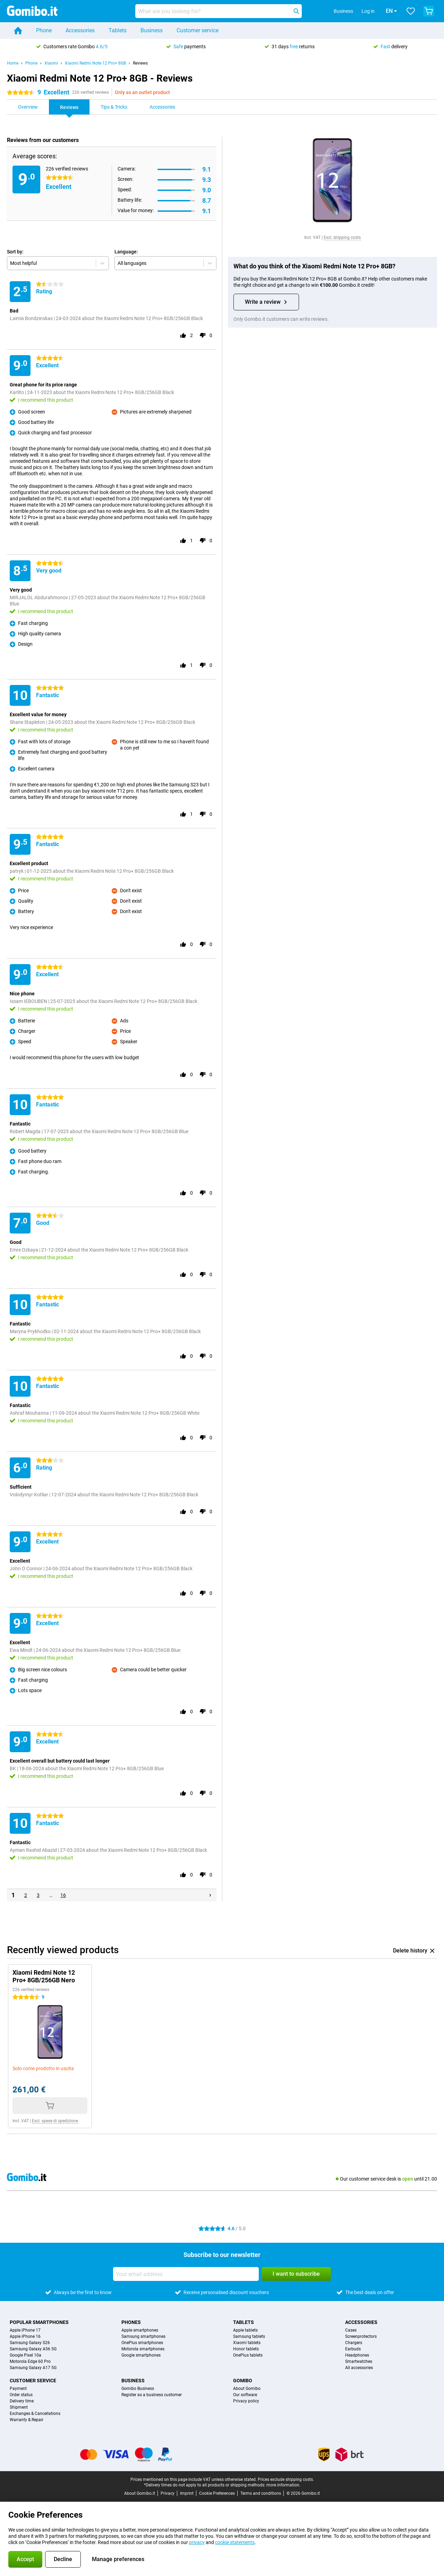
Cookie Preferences (217, 2493)
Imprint (187, 2493)
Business (151, 30)
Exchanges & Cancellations (35, 2413)
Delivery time (22, 2401)
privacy (197, 2542)
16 (63, 1895)
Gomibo (242, 2380)
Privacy (167, 2493)
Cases (351, 2330)
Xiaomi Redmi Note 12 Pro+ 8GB (95, 63)
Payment (18, 2388)
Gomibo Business (137, 2388)
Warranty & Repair (26, 2419)
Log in (358, 11)
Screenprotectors (361, 2336)
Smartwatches (358, 2361)
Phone (44, 30)
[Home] (18, 30)
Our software (245, 2394)
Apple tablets (245, 2330)
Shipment (19, 2407)
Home (12, 63)
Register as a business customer (151, 2394)
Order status (21, 2394)
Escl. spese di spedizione (55, 2120)
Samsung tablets (249, 2336)
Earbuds (353, 2349)
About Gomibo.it (139, 2493)
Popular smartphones (39, 2322)
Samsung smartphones (143, 2336)
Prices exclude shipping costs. (286, 2479)
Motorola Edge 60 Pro (30, 2361)
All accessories (359, 2367)
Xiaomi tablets (247, 2342)
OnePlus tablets (248, 2355)
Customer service (198, 30)
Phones (131, 2322)
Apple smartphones (139, 2330)
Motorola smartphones (142, 2349)
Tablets (118, 30)
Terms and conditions (260, 2493)
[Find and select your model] (218, 11)
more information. (283, 2485)
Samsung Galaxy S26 (30, 2342)
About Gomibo (247, 2388)
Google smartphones (141, 2355)
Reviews (140, 63)
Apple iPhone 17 (25, 2330)
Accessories (80, 30)
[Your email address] (186, 2274)
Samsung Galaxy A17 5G (33, 2367)
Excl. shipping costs (342, 237)
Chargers (353, 2342)
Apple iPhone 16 (25, 2336)
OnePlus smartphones (142, 2342)
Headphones (357, 2355)
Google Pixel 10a (25, 2355)
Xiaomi (51, 63)
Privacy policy (246, 2401)
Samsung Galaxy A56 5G (33, 2349)
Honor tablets (246, 2349)
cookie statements (235, 2542)
